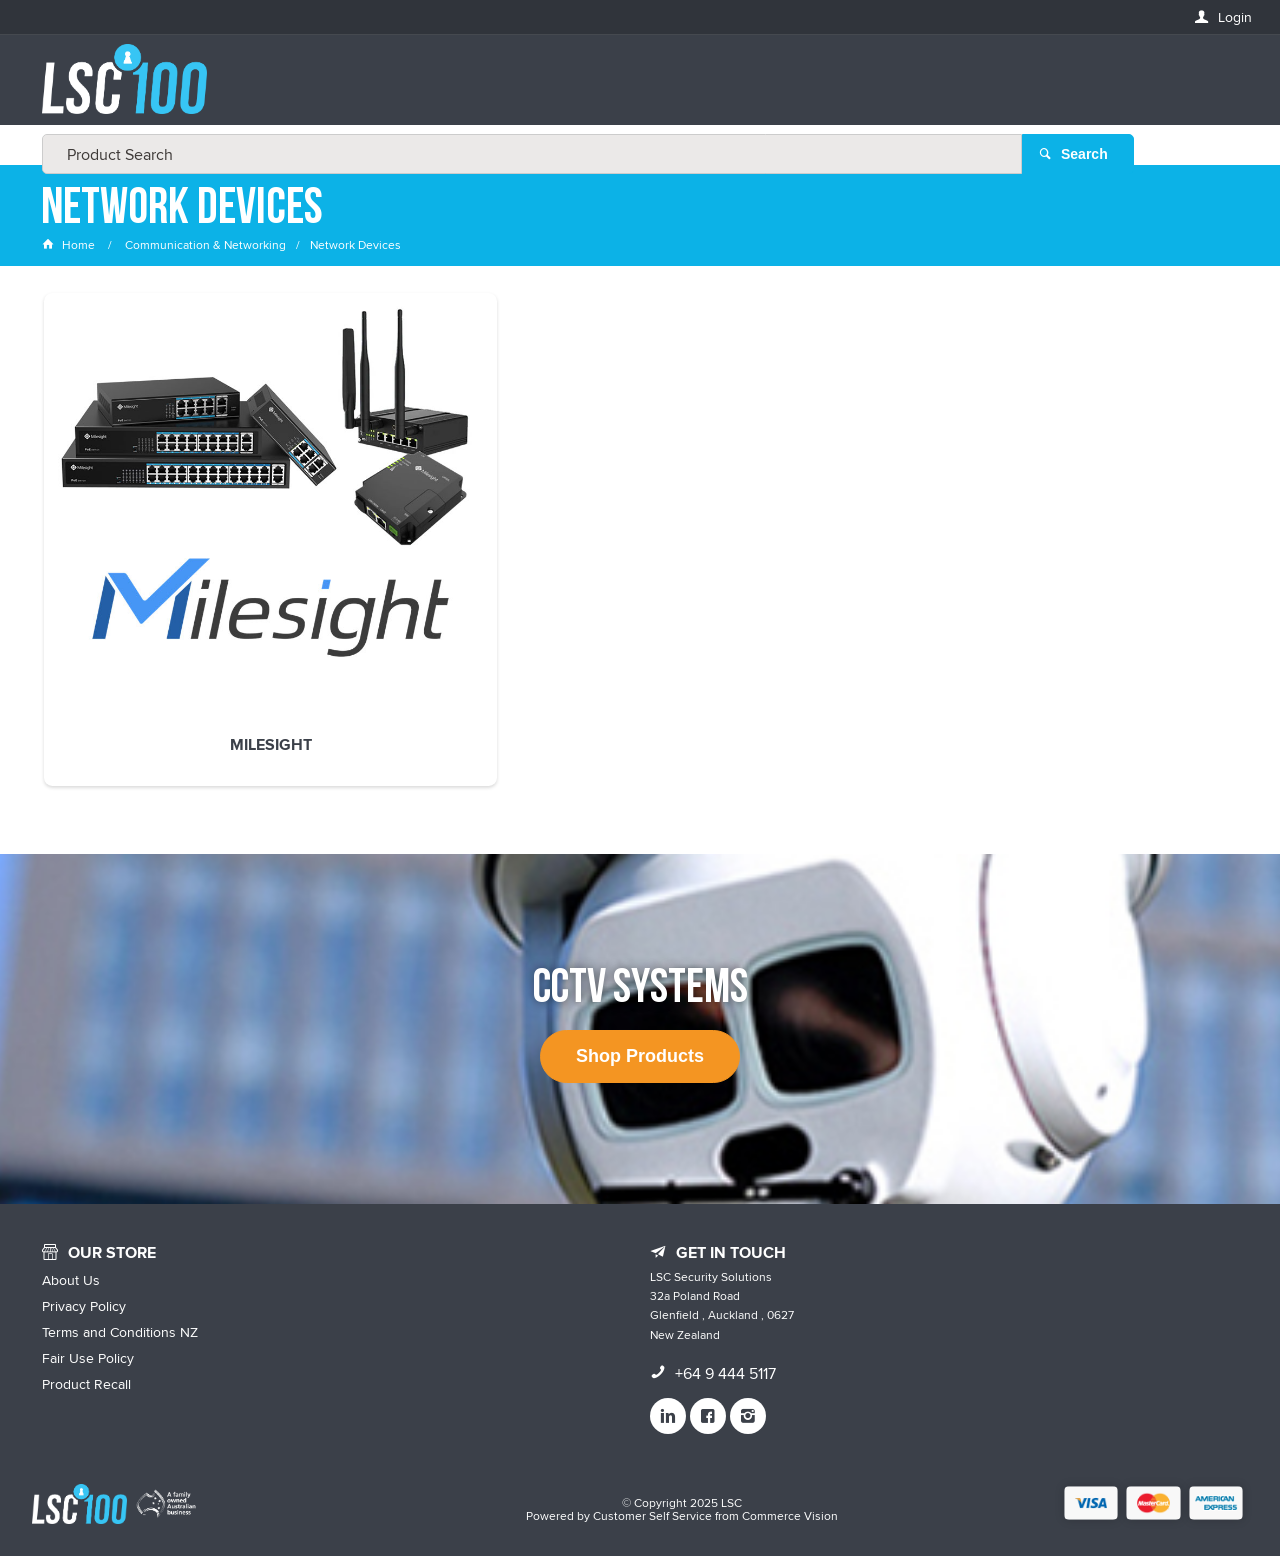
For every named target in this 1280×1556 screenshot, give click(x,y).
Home (70, 244)
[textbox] (634, 90)
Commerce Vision (790, 1498)
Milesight (154, 553)
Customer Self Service (652, 1498)
